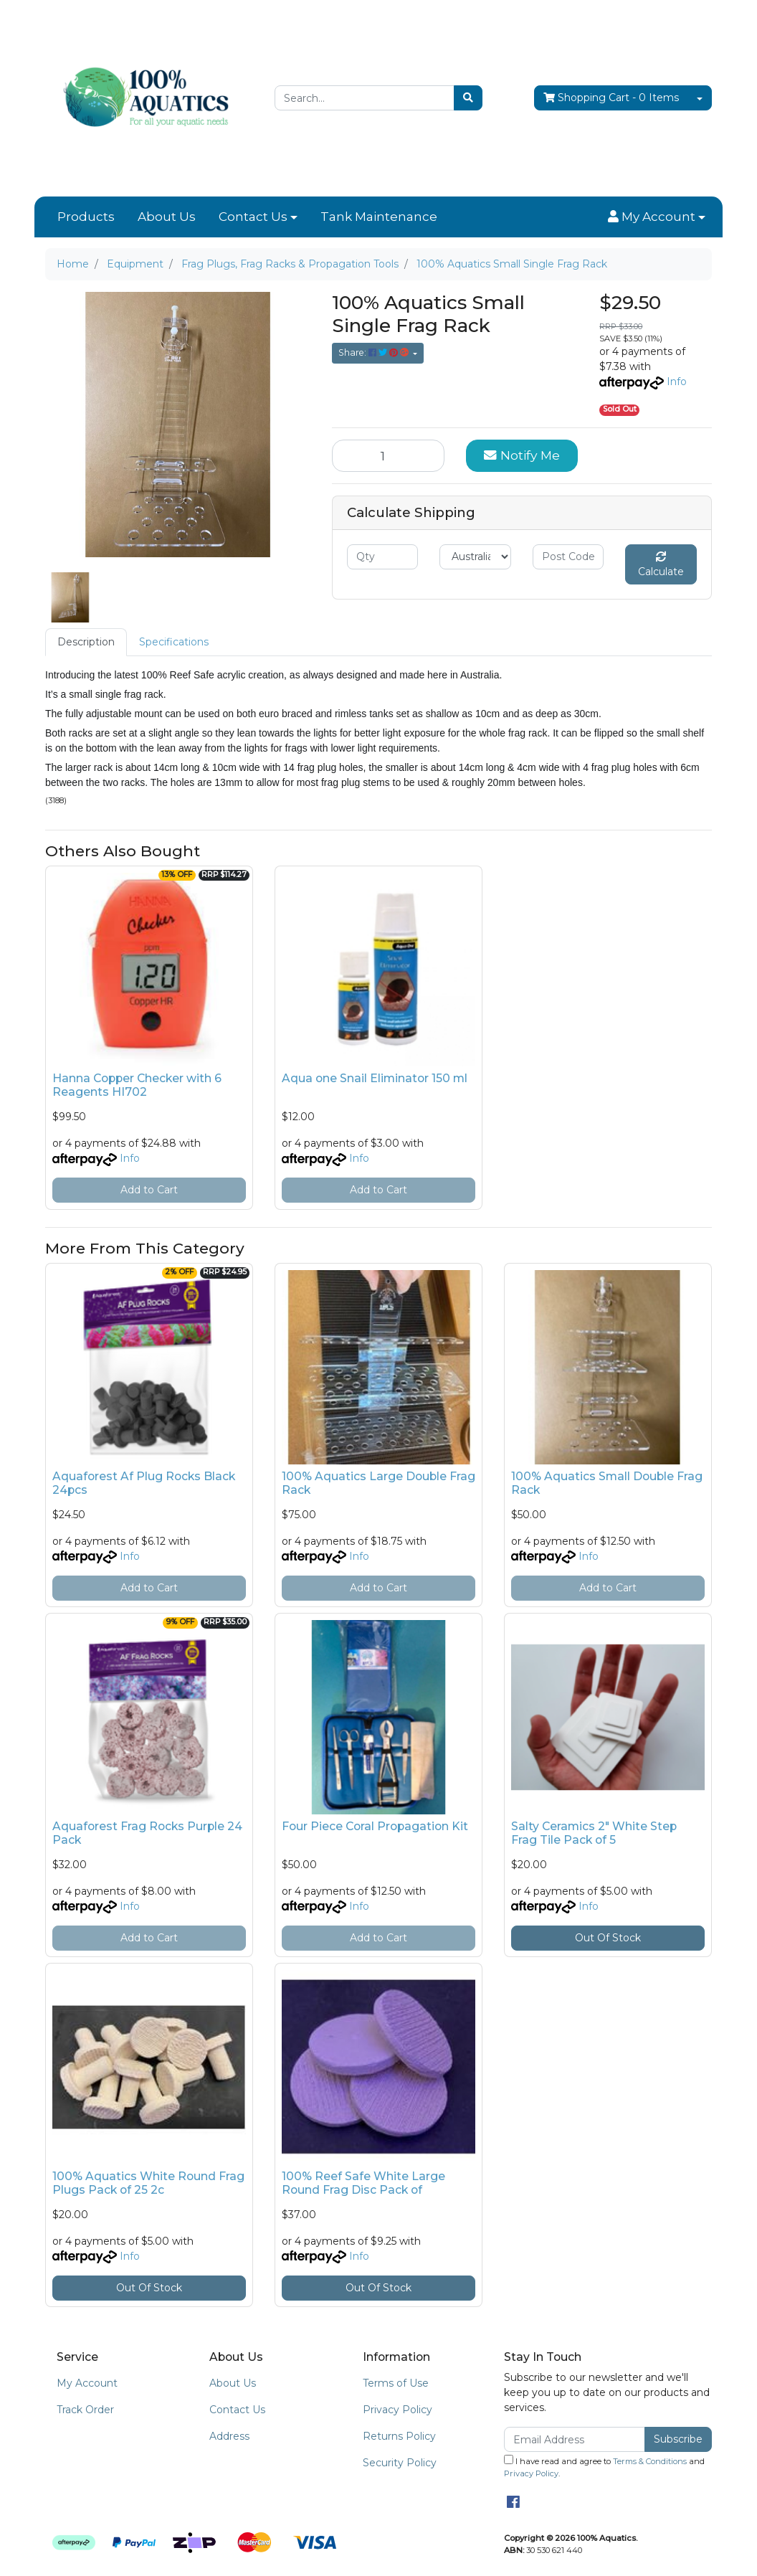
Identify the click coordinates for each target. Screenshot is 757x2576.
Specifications (174, 641)
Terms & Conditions (650, 2461)
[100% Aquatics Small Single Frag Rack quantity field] (388, 455)
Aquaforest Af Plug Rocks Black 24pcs (143, 1483)
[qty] (382, 556)
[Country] (474, 556)
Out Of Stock (608, 1937)
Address (229, 2436)
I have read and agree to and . (604, 2466)
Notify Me (522, 455)
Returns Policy (399, 2436)
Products (86, 216)
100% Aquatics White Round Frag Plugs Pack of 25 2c (148, 2183)
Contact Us (253, 216)
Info (677, 381)
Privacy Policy (397, 2409)
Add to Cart (149, 1189)
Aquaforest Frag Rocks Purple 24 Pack (147, 1833)
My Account (87, 2383)
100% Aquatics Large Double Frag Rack (378, 1483)
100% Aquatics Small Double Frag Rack (607, 1483)
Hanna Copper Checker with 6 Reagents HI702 (137, 1085)
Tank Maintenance (378, 216)
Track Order (85, 2409)
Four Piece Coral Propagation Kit (375, 1826)
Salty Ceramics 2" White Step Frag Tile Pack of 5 (594, 1833)
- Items (611, 97)
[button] (656, 217)
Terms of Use (396, 2383)
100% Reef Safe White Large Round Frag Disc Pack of (363, 2183)
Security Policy (400, 2462)
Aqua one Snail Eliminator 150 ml (374, 1078)
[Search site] (468, 97)
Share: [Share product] (374, 352)
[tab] (86, 642)
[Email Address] (574, 2439)
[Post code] (568, 556)
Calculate (661, 564)
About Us (167, 216)
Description (86, 641)
